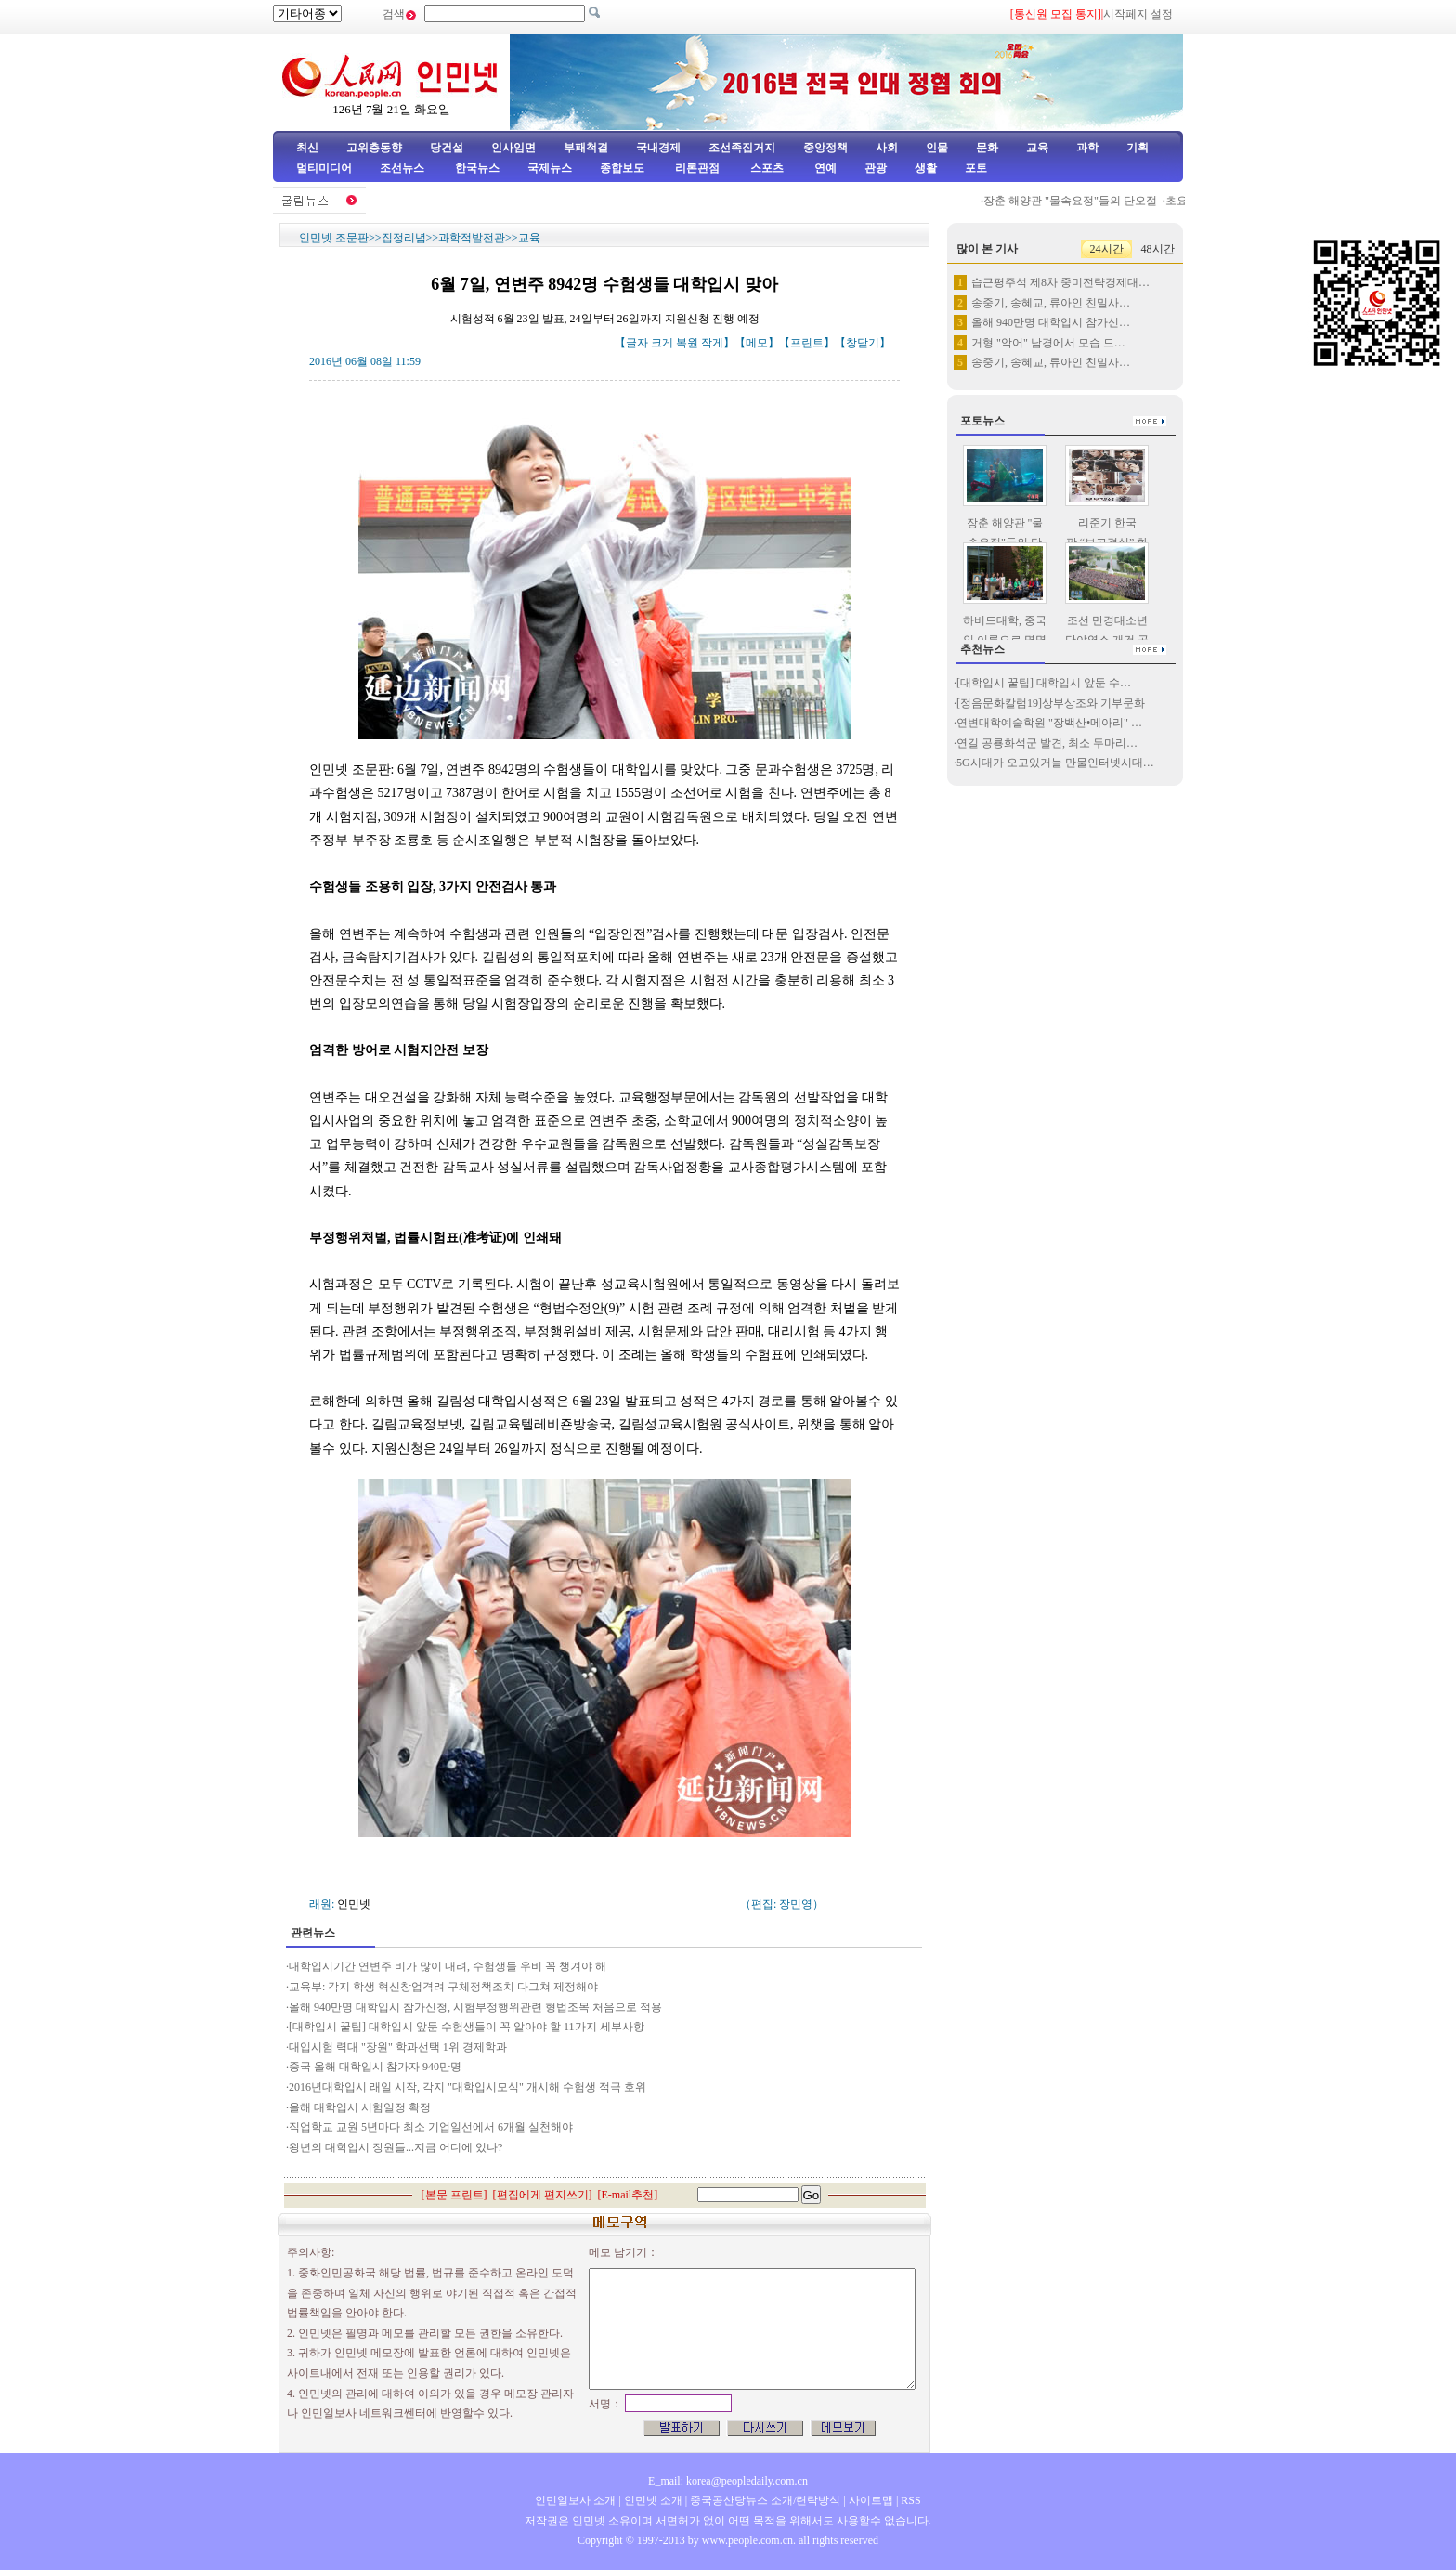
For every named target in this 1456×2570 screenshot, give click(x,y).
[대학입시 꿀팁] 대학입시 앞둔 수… (1043, 682)
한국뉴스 (477, 168)
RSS (910, 2500)
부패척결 (586, 147)
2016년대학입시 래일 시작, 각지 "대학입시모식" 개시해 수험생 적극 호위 (467, 2087)
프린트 (807, 342)
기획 (1137, 147)
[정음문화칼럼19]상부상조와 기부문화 (1050, 703)
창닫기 (862, 342)
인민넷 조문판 (334, 237)
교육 (1037, 147)
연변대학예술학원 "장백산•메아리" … (1049, 722)
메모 (757, 342)
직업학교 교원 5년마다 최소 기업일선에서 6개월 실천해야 (431, 2126)
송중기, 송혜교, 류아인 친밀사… (1050, 302)
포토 (976, 168)
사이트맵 (871, 2500)
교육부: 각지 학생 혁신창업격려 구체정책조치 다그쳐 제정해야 (445, 1986)
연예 (824, 168)
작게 (712, 342)
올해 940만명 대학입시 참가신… (1050, 322)
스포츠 (766, 168)
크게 (662, 342)
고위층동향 (374, 147)
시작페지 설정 (1138, 13)
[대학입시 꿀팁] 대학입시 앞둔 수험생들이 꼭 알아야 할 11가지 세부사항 (466, 2026)
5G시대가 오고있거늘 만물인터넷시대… (1055, 762)
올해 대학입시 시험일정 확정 (360, 2107)
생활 (926, 168)
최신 (307, 147)
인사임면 (513, 147)
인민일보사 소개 (575, 2500)
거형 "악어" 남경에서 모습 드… (1048, 342)
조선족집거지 (741, 147)
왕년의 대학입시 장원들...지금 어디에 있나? (395, 2147)
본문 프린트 (454, 2194)
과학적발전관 (471, 237)
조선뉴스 (403, 168)
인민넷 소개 (651, 2500)
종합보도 (622, 168)
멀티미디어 (324, 168)
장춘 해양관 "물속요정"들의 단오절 (1077, 200)
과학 (1087, 147)
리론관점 (697, 168)
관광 (875, 168)
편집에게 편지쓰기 (543, 2194)
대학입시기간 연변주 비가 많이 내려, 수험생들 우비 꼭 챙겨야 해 (449, 1966)
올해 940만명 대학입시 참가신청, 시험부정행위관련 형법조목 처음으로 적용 (475, 2007)
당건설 (446, 147)
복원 (687, 342)
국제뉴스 (549, 168)
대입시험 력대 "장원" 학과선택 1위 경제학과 (398, 2047)
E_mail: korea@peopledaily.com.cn (728, 2480)
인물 (937, 147)
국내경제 (658, 147)
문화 (987, 147)
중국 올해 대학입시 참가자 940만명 (375, 2066)
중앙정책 (825, 147)
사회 (887, 147)
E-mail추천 (628, 2194)
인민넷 (353, 1904)
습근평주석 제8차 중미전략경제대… (1060, 282)
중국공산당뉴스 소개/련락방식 (765, 2500)
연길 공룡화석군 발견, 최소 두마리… (1047, 743)
